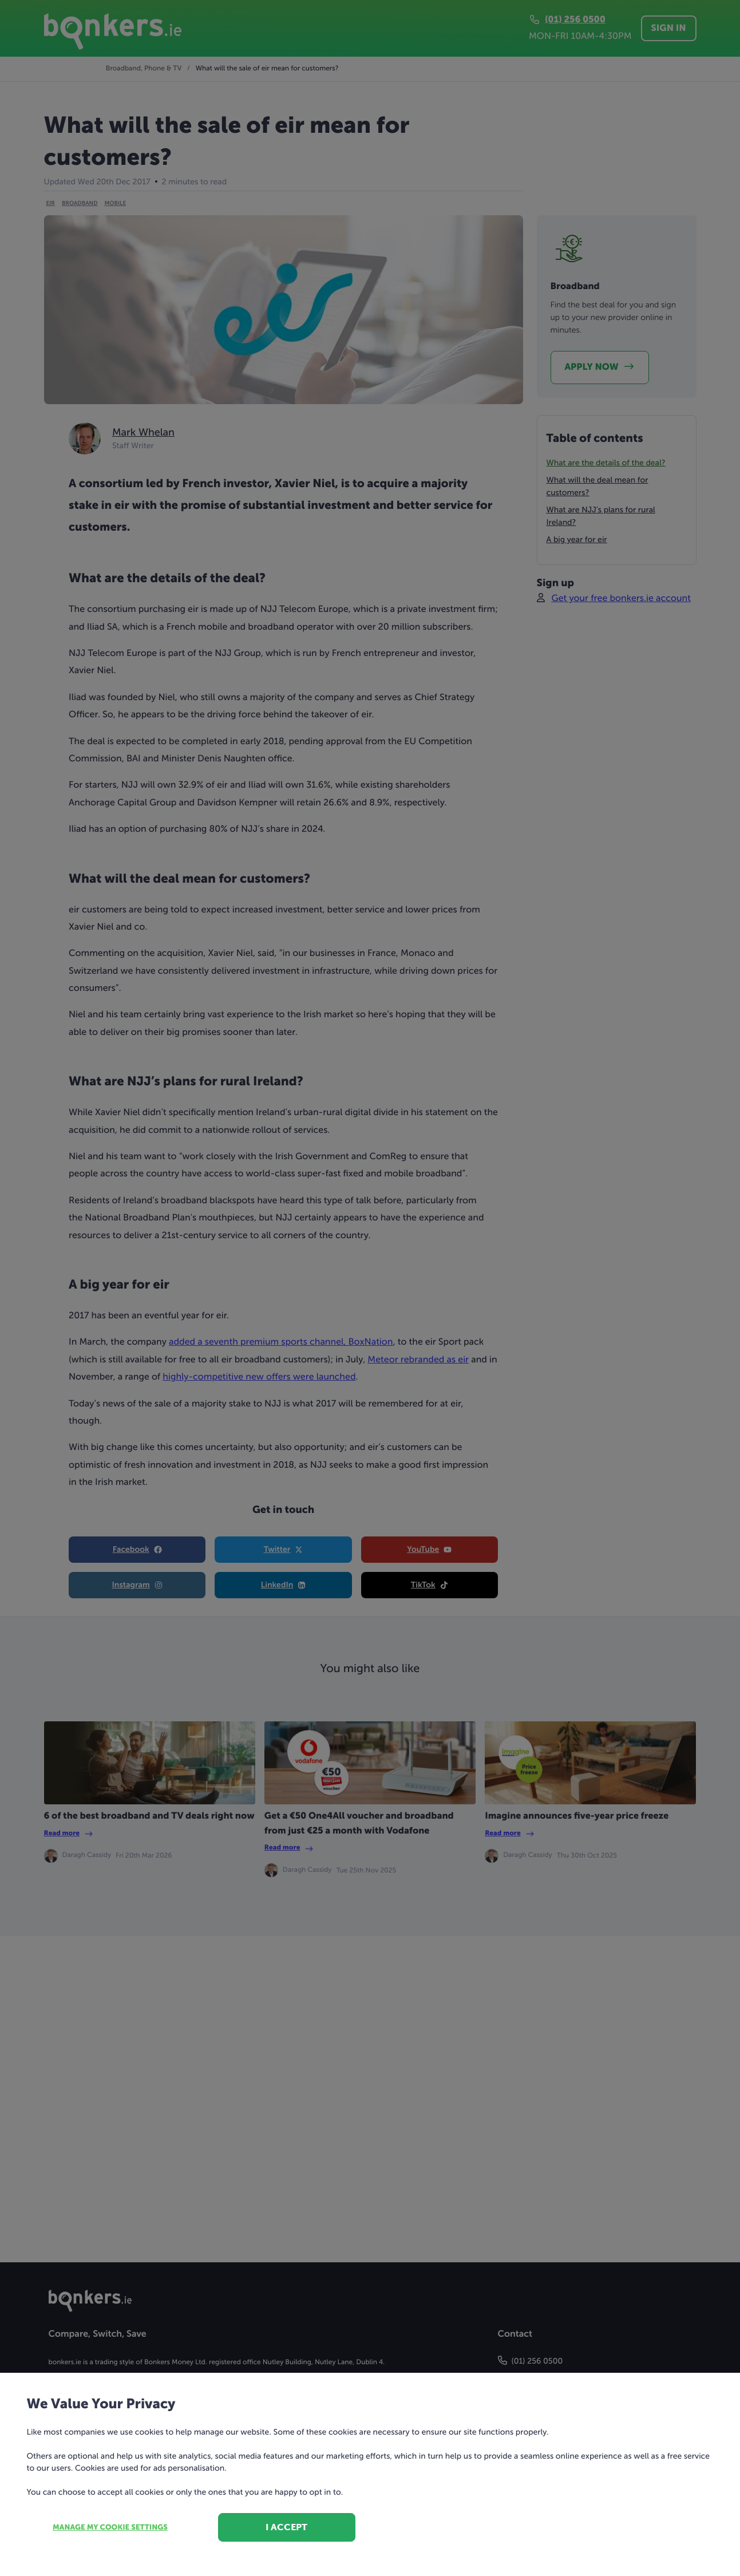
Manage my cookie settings (110, 2527)
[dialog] (370, 1288)
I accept (286, 2527)
